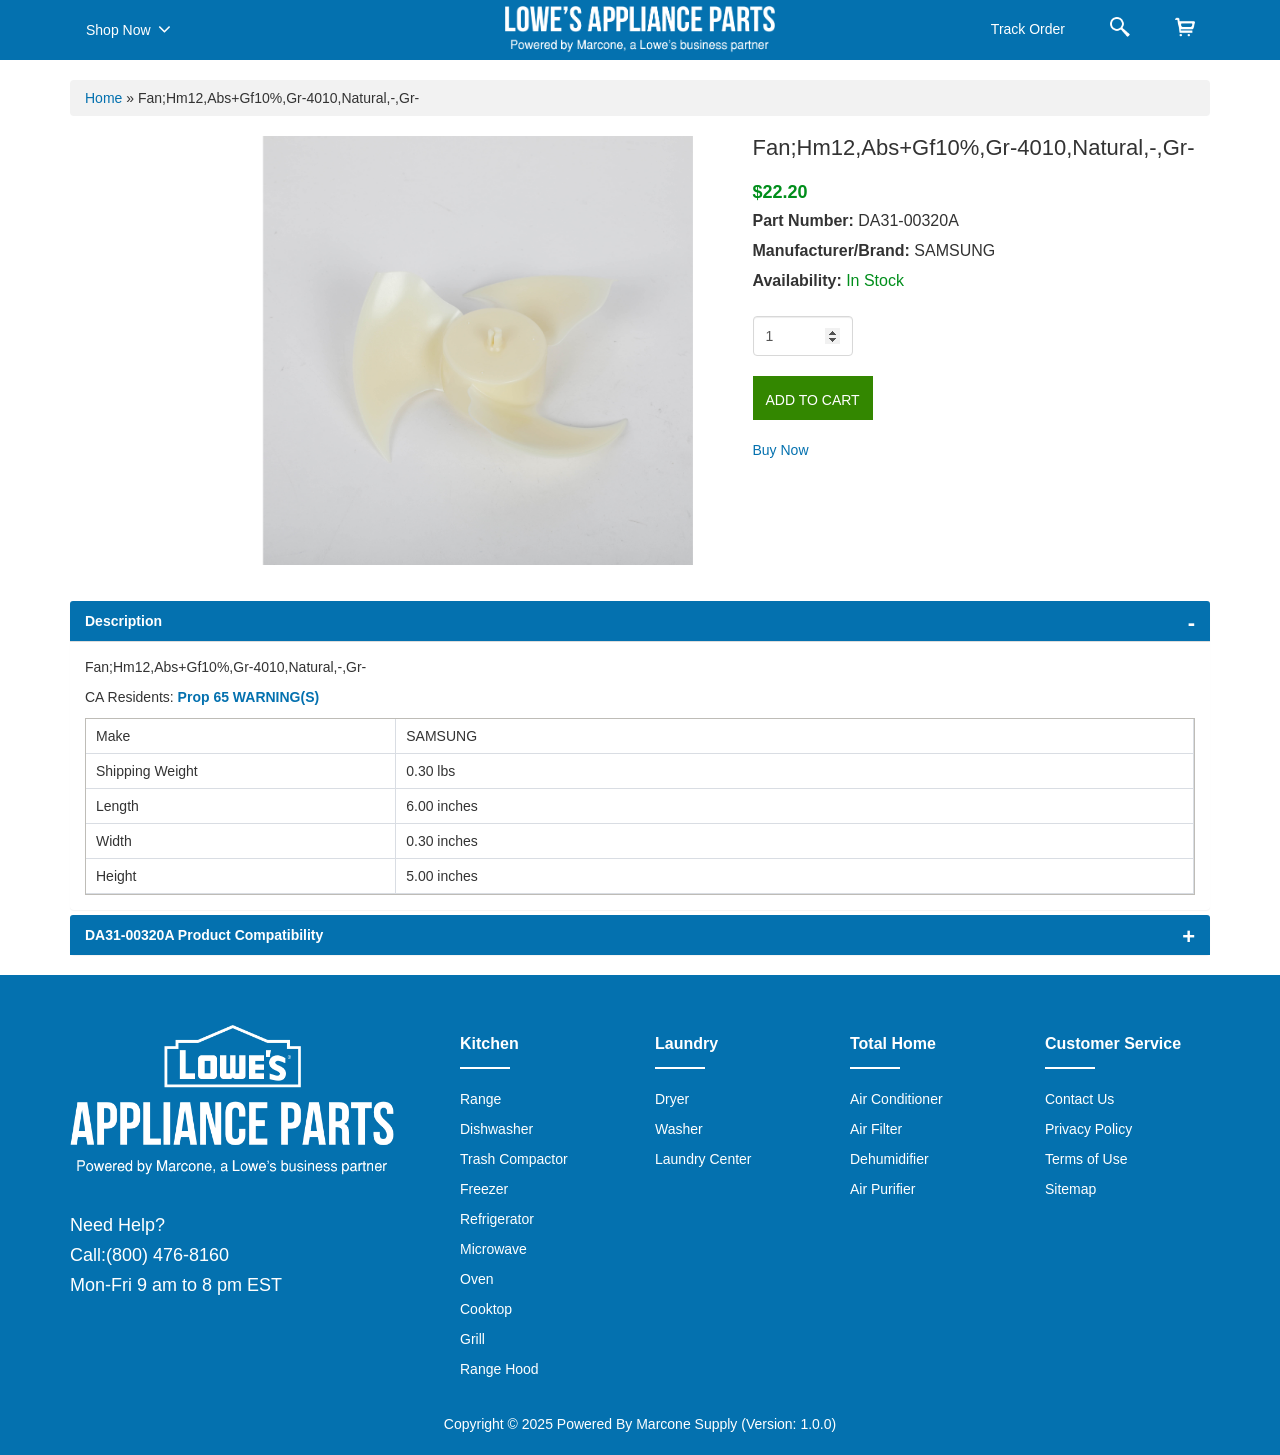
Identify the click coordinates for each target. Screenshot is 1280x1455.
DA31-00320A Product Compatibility (204, 935)
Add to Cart (813, 400)
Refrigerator (497, 1219)
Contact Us (1079, 1099)
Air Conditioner (896, 1099)
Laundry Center (703, 1159)
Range (480, 1099)
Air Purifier (882, 1189)
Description (123, 621)
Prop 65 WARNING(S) (249, 697)
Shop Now (128, 29)
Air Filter (876, 1129)
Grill (472, 1339)
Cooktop (486, 1309)
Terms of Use (1086, 1159)
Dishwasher (496, 1129)
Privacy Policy (1088, 1129)
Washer (679, 1129)
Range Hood (499, 1369)
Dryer (672, 1099)
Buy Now (781, 450)
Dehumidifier (889, 1159)
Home (103, 98)
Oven (476, 1279)
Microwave (493, 1249)
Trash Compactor (514, 1159)
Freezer (484, 1189)
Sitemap (1070, 1189)
